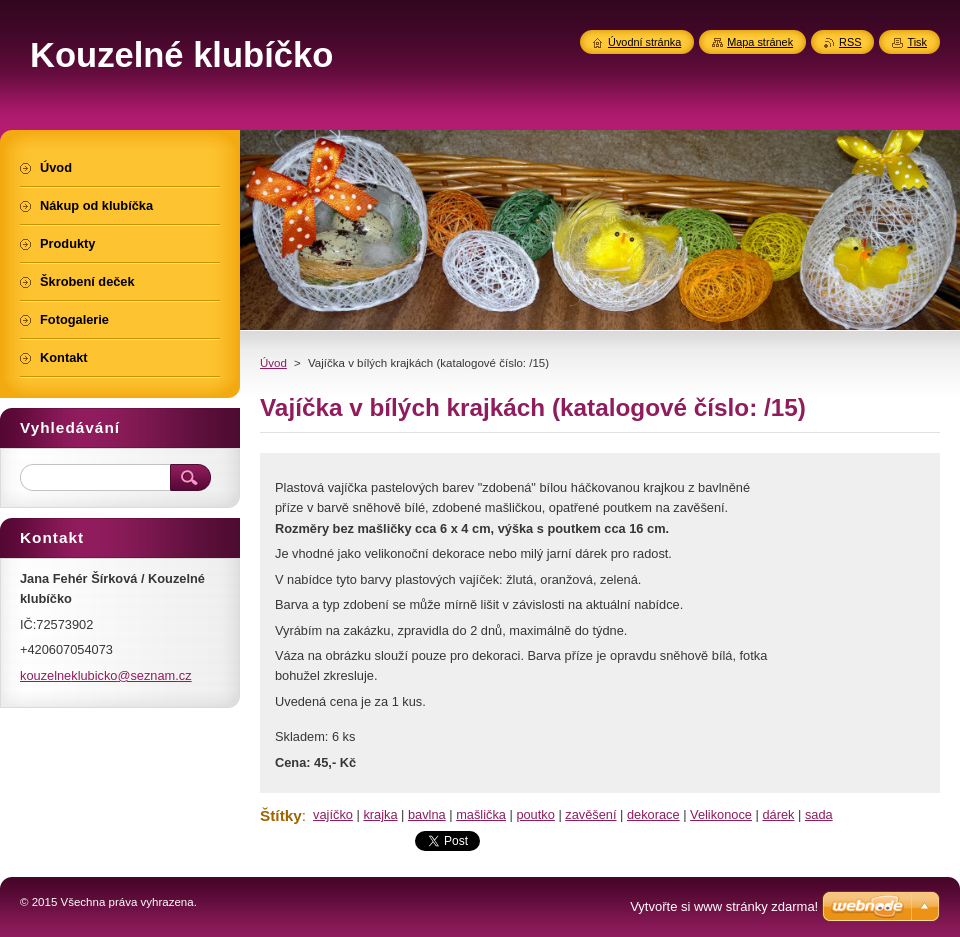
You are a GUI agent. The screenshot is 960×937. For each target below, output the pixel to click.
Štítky (281, 815)
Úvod (273, 363)
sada (819, 814)
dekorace (653, 814)
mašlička (481, 814)
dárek (778, 814)
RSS (850, 42)
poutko (535, 814)
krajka (380, 814)
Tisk (917, 42)
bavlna (427, 814)
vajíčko (333, 814)
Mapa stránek (760, 42)
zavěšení (590, 814)
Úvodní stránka (644, 42)
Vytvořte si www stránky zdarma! (724, 906)
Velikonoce (721, 814)
